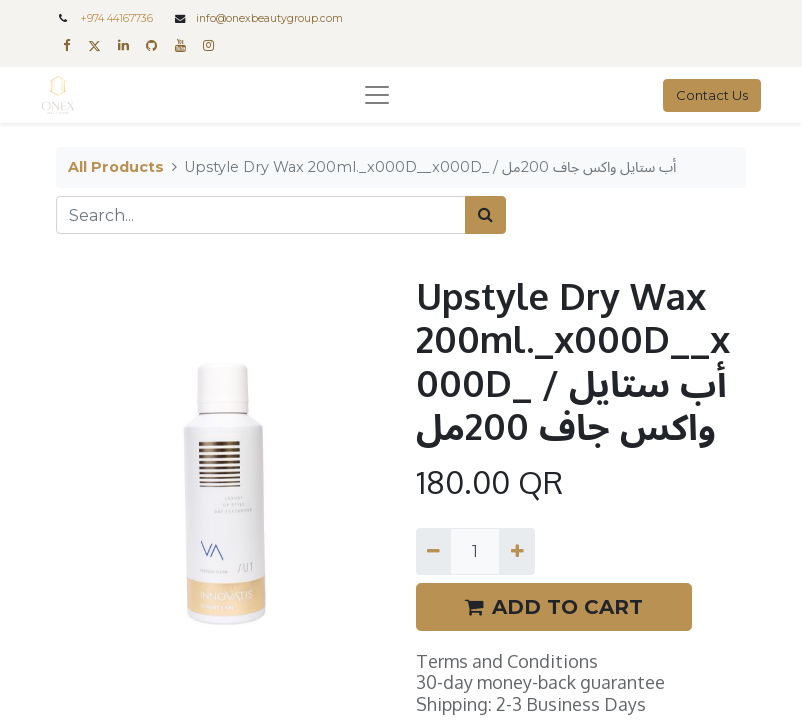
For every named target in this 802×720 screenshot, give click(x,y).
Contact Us (712, 95)
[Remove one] (433, 551)
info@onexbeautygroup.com (269, 18)
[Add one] (516, 551)
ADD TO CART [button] (554, 607)
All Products (116, 167)
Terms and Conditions (507, 661)
